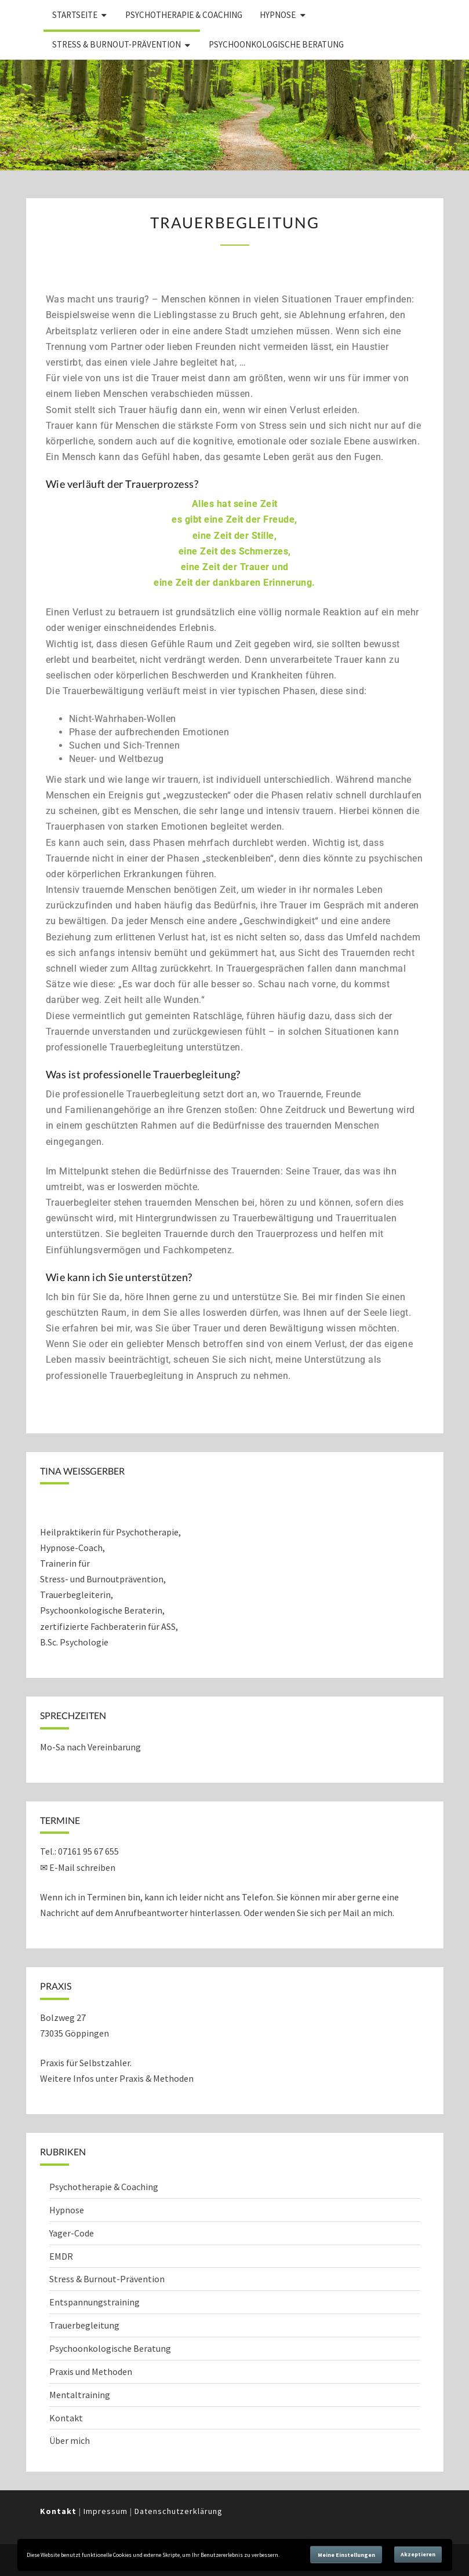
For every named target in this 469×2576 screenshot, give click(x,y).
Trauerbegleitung (84, 2325)
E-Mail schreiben (82, 1867)
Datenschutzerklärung (178, 2511)
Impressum (105, 2511)
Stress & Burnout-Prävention (116, 44)
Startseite (74, 14)
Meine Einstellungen (346, 2555)
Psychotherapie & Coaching (183, 14)
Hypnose (278, 14)
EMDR (61, 2256)
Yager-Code (71, 2233)
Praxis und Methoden (90, 2371)
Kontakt (66, 2418)
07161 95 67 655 (88, 1851)
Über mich (69, 2440)
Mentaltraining (79, 2394)
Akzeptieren (418, 2554)
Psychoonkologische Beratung (276, 44)
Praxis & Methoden (156, 2078)
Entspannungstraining (94, 2302)
